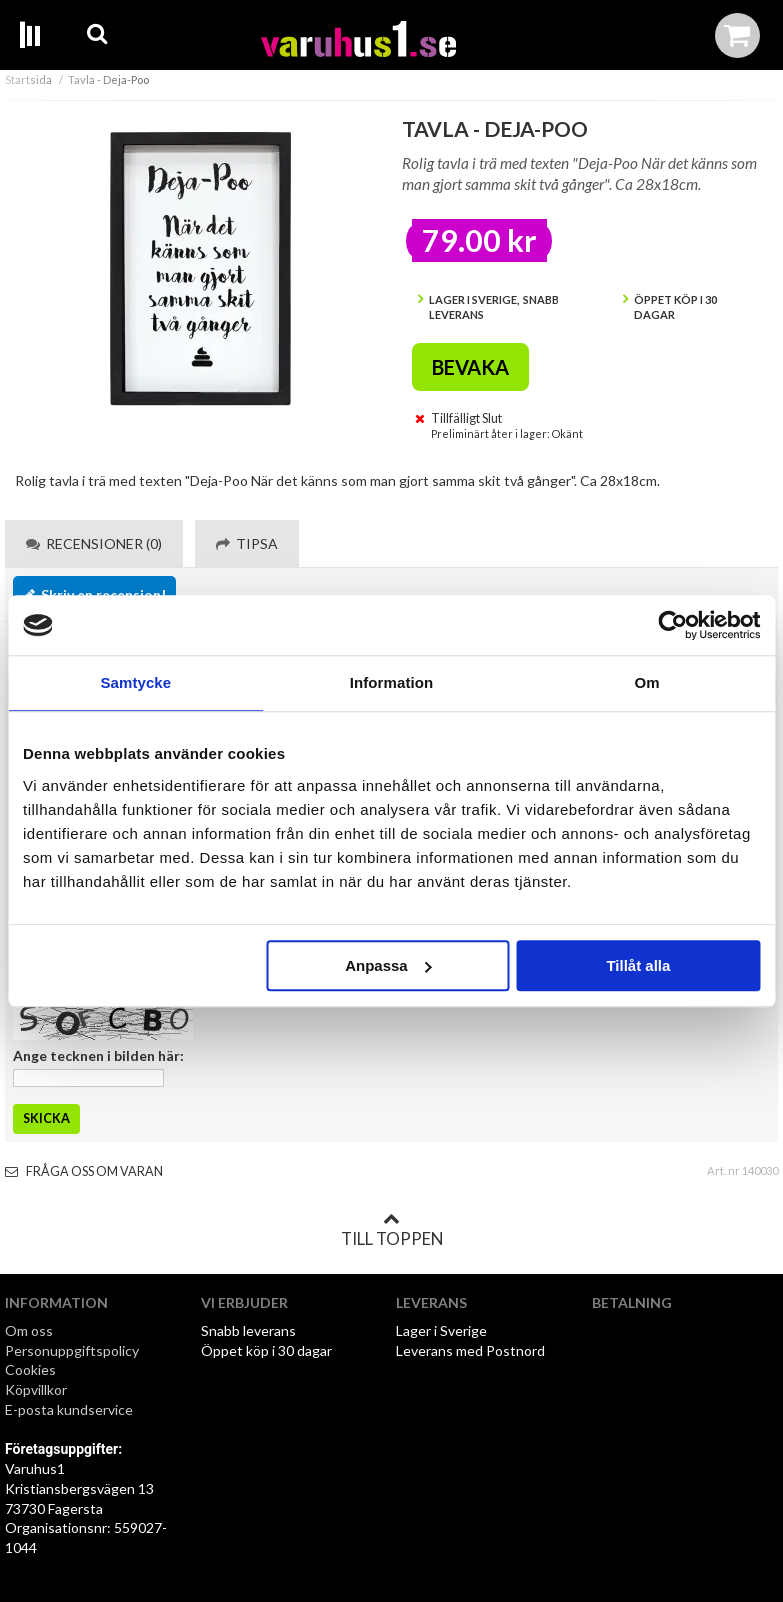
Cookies (30, 1369)
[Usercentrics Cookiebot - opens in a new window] (672, 625)
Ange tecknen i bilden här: (98, 1055)
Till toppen (392, 1230)
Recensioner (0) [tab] (94, 543)
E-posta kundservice (70, 1409)
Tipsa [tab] (247, 543)
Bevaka (470, 367)
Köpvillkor (36, 1389)
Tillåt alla (638, 965)
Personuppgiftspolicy (72, 1350)
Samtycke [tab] (135, 682)
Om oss (29, 1330)
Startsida (28, 79)
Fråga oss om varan (84, 1171)
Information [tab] (392, 682)
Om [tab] (647, 682)
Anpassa (388, 965)
